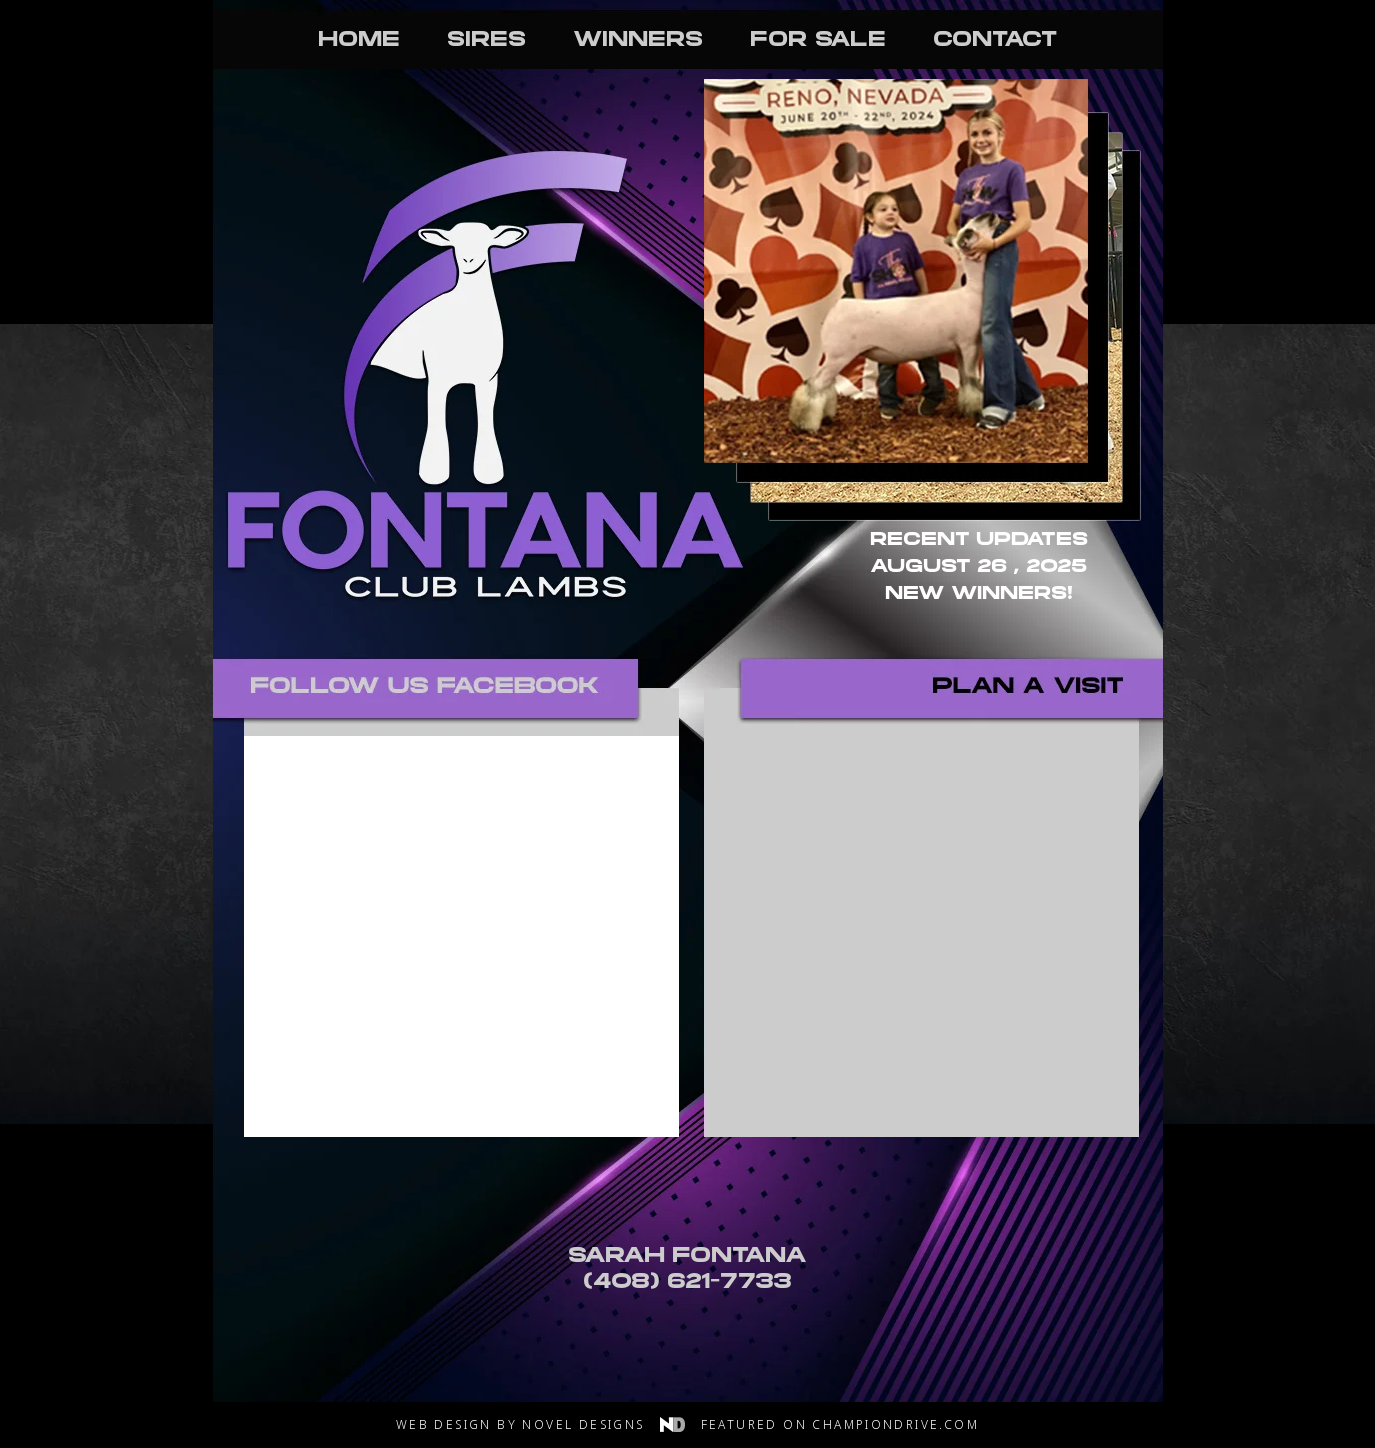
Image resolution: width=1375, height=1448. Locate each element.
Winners (638, 41)
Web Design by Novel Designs (545, 1424)
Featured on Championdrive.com (840, 1424)
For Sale (818, 41)
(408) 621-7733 (687, 1282)
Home (359, 41)
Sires (486, 41)
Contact (995, 41)
